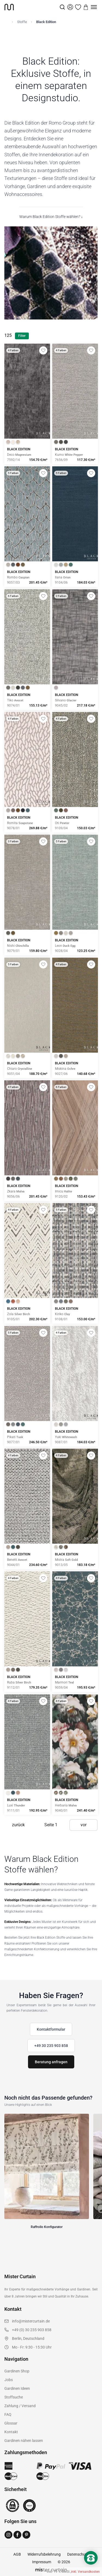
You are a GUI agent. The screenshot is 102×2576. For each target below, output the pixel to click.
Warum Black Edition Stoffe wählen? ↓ (51, 216)
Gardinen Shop (16, 2371)
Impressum (41, 2562)
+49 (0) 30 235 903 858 (31, 2330)
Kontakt (11, 2432)
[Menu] (94, 7)
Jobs (8, 2380)
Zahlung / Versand (20, 2406)
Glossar (10, 2423)
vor (83, 1824)
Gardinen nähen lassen (23, 2440)
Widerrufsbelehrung (44, 2554)
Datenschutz (78, 2554)
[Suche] (62, 7)
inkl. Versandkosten (85, 2572)
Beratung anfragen (51, 2062)
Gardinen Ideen (17, 2388)
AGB (17, 2554)
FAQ (7, 2414)
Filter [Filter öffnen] (22, 336)
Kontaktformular (51, 2029)
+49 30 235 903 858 (51, 2045)
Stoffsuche (13, 2397)
